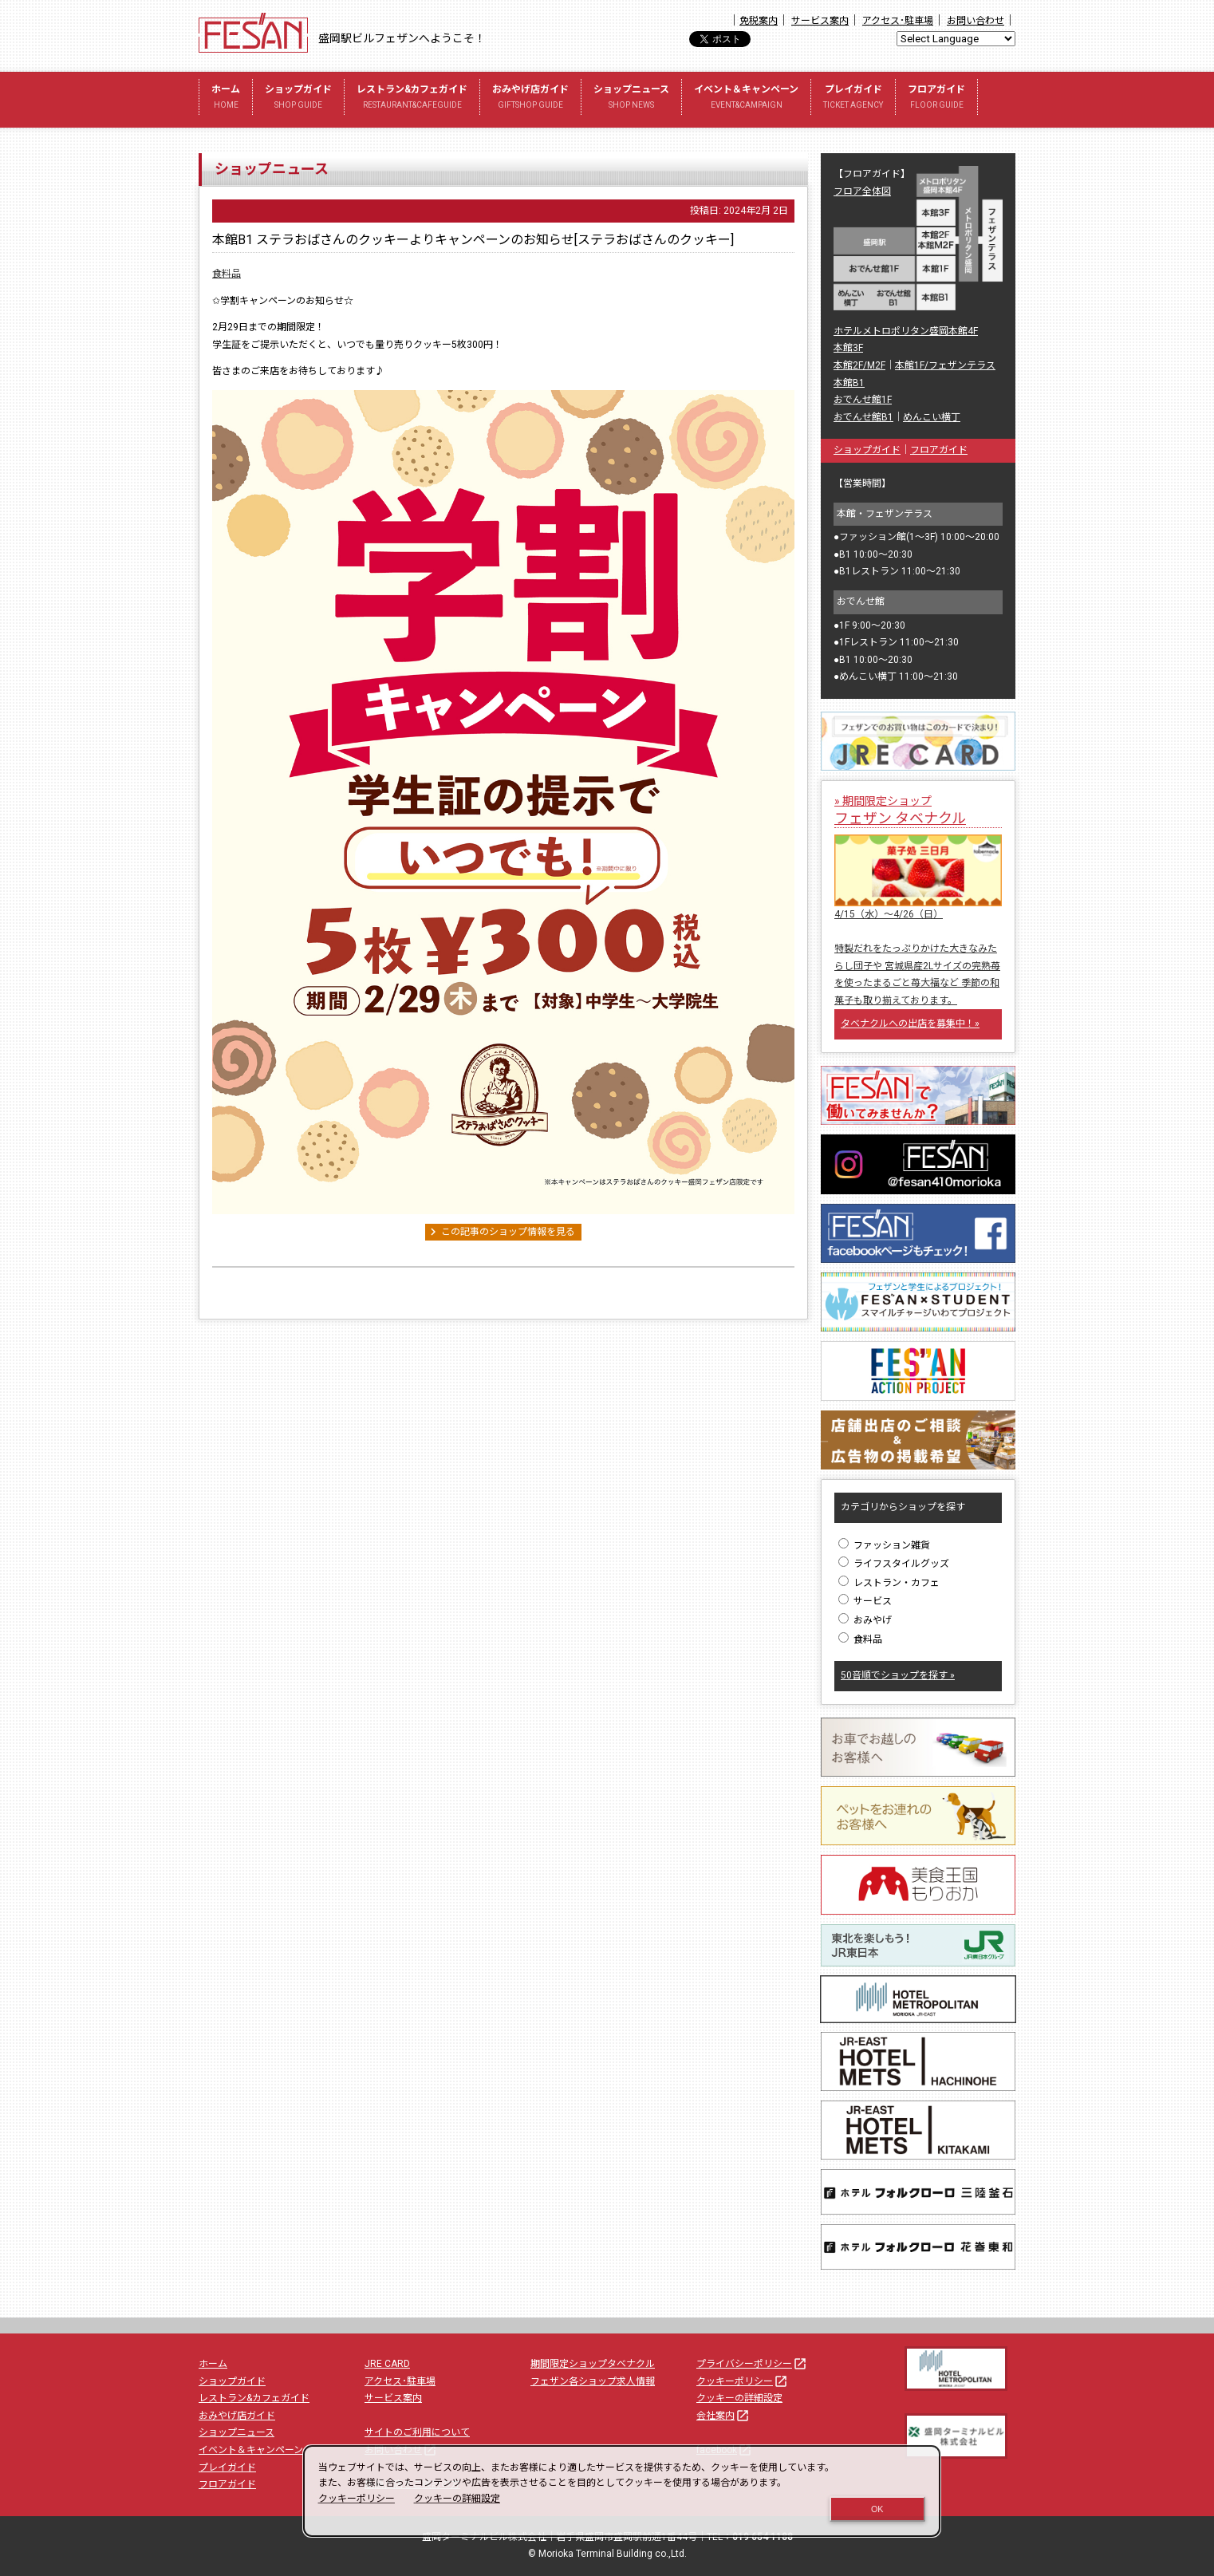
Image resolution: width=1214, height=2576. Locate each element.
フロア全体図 (862, 191)
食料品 (226, 273)
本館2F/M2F (859, 365)
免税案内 (758, 20)
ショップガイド (298, 98)
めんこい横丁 (931, 417)
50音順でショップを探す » (898, 1675)
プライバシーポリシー (752, 2363)
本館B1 (849, 383)
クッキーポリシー (742, 2381)
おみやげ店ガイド (530, 98)
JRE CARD (387, 2363)
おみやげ (865, 1620)
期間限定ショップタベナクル (592, 2363)
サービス (865, 1601)
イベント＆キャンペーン (746, 98)
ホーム (225, 98)
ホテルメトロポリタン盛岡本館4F (906, 331)
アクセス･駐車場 (897, 20)
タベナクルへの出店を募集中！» (910, 1023)
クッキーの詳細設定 (739, 2398)
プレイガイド (853, 98)
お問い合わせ (975, 20)
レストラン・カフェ (889, 1582)
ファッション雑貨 (884, 1545)
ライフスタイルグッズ (893, 1563)
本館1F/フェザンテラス (945, 365)
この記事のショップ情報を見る (500, 1232)
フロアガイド (936, 98)
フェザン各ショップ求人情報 (592, 2381)
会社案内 (723, 2415)
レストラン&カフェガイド (412, 98)
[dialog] (622, 2491)
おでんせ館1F (863, 399)
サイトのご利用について (417, 2432)
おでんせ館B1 (863, 417)
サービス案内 (820, 20)
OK (877, 2509)
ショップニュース (631, 98)
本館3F (848, 347)
